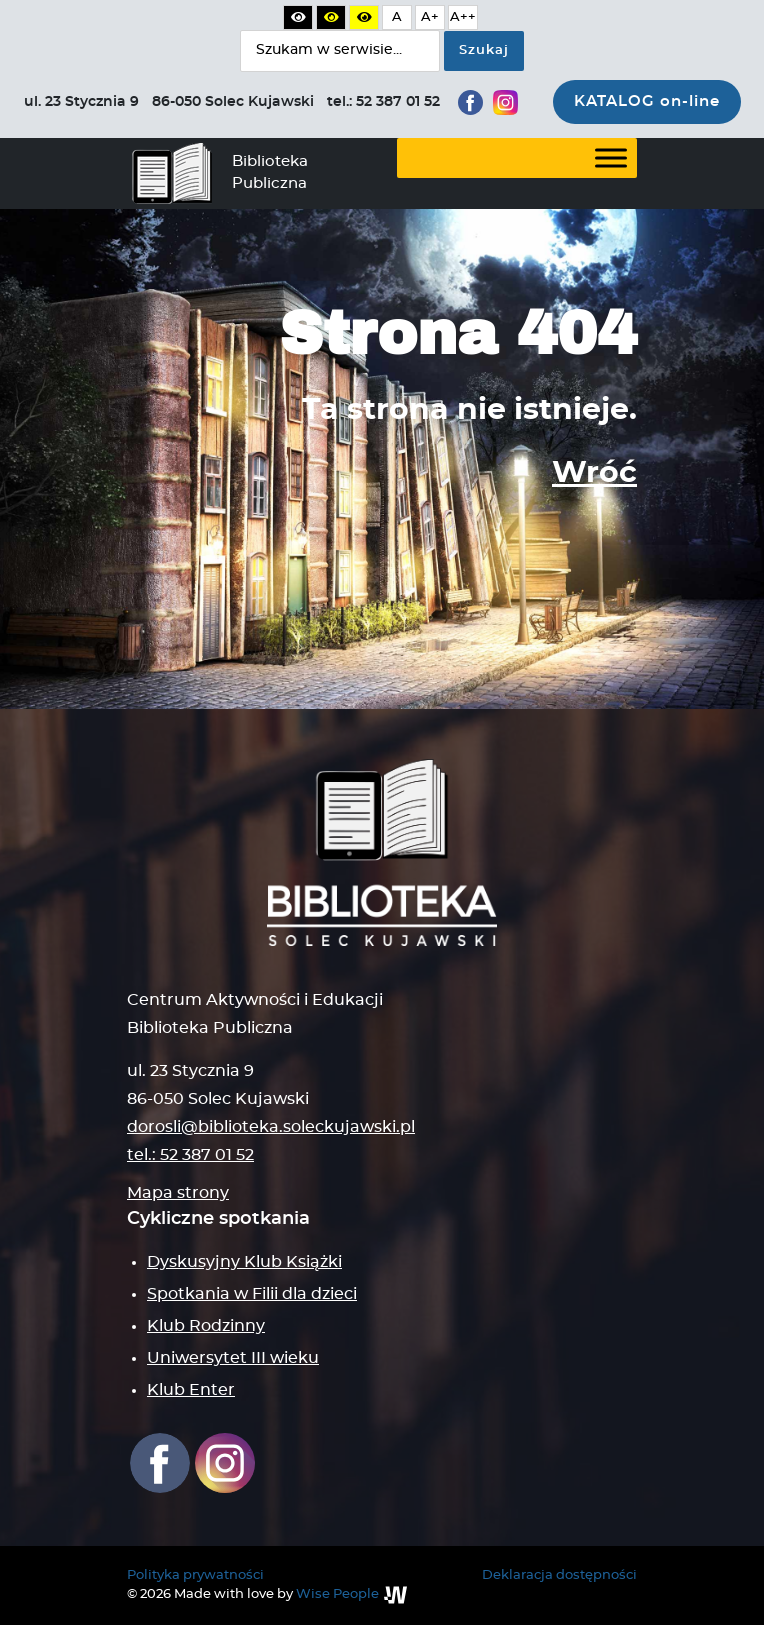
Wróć (594, 473)
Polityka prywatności (195, 1575)
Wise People (337, 1594)
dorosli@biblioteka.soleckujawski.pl (271, 1127)
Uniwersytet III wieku (233, 1358)
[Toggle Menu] (611, 157)
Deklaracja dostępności (559, 1575)
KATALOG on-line (647, 101)
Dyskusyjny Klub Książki (244, 1262)
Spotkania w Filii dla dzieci (252, 1294)
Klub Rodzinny (206, 1326)
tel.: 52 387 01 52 (190, 1155)
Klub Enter (191, 1390)
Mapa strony (178, 1193)
